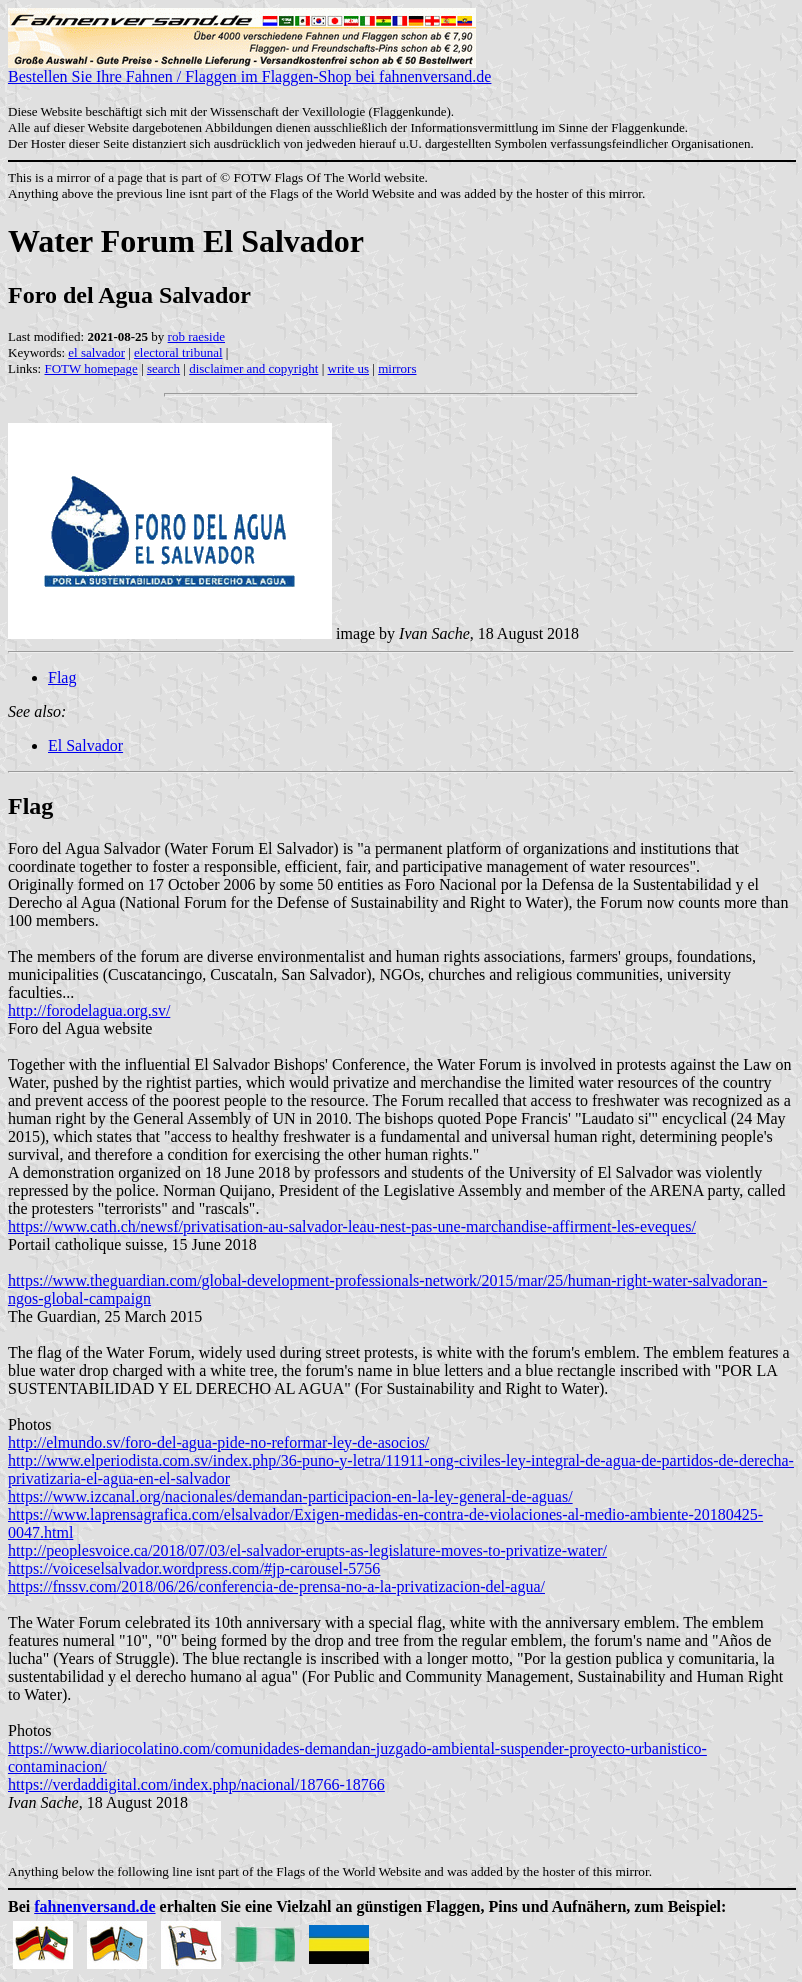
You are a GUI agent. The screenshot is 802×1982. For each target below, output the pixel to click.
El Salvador (85, 745)
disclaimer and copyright (253, 368)
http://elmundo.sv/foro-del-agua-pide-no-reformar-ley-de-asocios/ (218, 1442)
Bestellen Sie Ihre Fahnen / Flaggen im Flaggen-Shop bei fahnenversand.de (249, 69)
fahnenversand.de (94, 1906)
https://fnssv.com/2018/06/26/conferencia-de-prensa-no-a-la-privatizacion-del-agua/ (276, 1586)
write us (349, 368)
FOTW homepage (90, 368)
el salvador (96, 352)
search (163, 368)
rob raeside (196, 336)
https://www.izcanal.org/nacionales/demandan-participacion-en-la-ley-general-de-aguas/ (290, 1496)
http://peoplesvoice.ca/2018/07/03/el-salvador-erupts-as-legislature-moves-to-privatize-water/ (307, 1550)
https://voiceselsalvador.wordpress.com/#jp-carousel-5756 (194, 1568)
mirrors (397, 368)
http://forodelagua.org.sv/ (89, 1010)
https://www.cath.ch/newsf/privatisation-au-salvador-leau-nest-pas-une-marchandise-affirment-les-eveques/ (352, 1226)
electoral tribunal (178, 352)
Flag (62, 677)
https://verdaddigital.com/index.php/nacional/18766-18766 (196, 1784)
